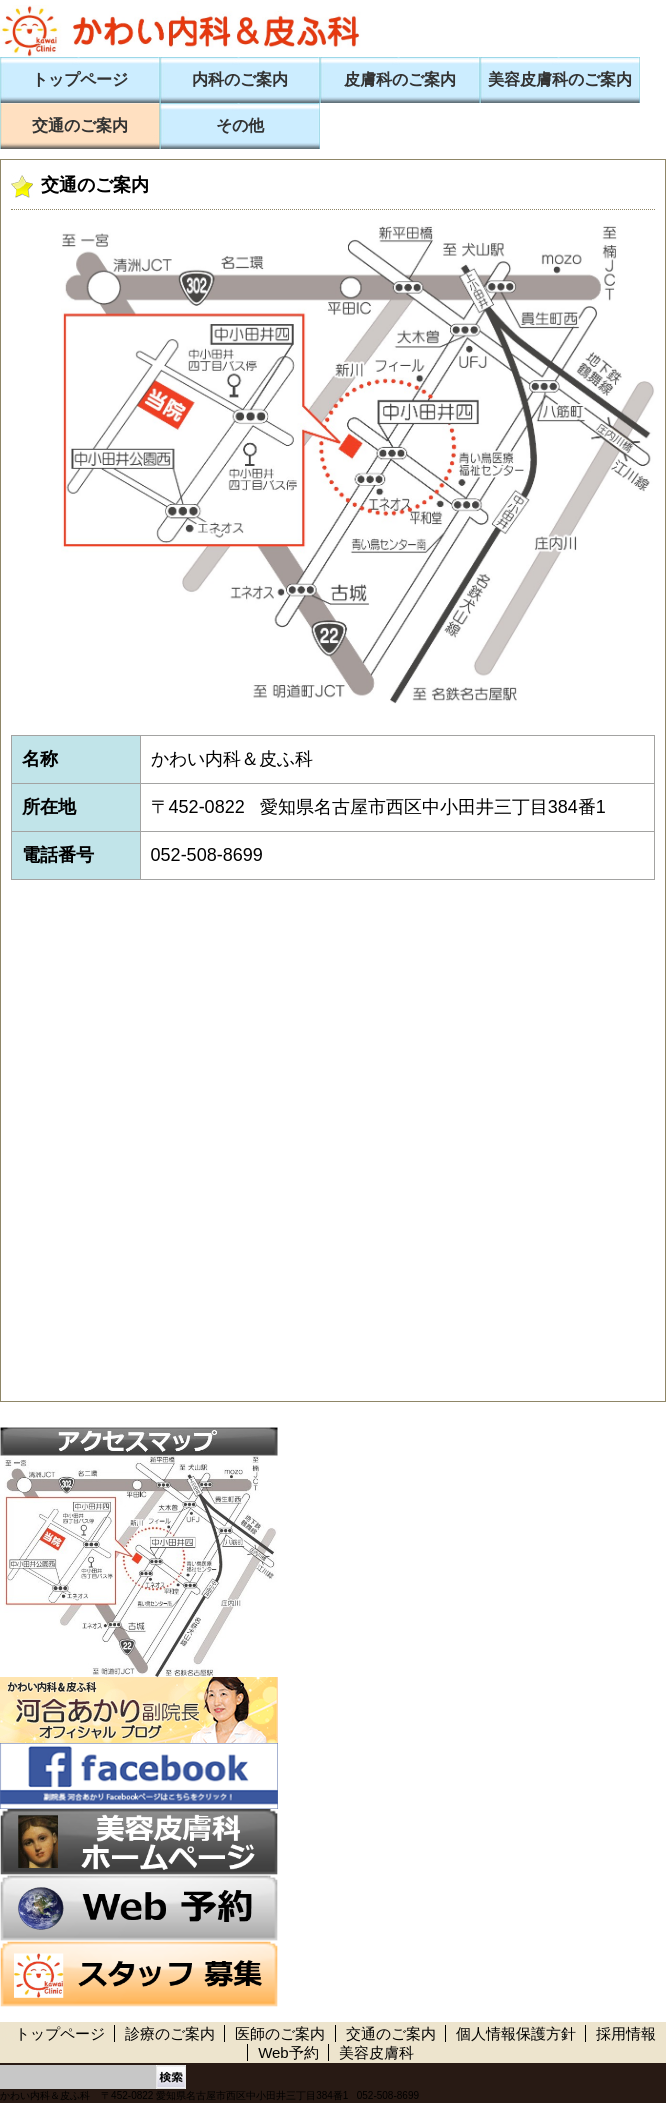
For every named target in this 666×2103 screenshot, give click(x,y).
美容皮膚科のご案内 (560, 79)
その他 (240, 125)
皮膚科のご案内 (400, 79)
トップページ (80, 79)
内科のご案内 (240, 79)
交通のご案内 (80, 125)
